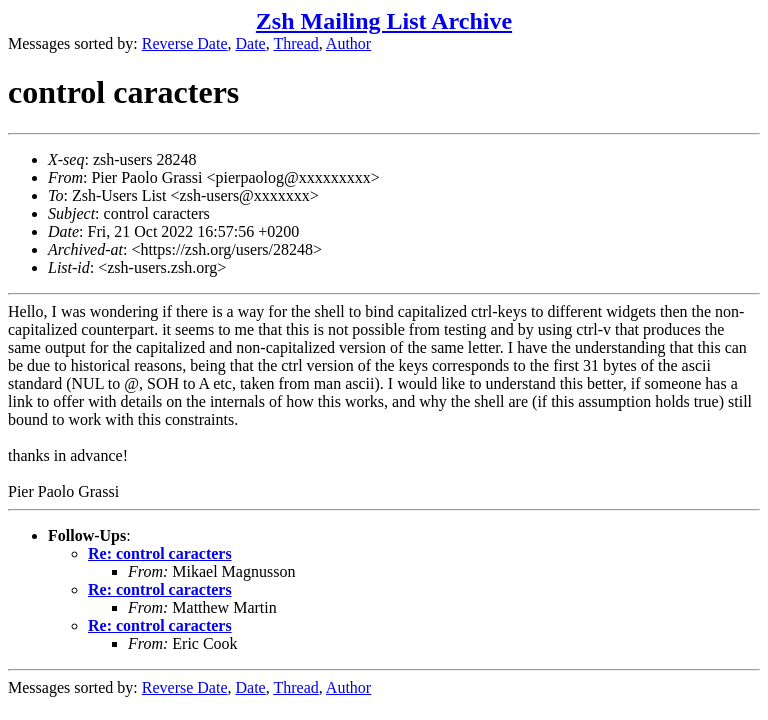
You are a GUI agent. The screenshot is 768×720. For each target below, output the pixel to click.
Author (348, 43)
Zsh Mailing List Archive (384, 21)
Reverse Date (185, 43)
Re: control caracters (160, 553)
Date (251, 43)
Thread (295, 43)
